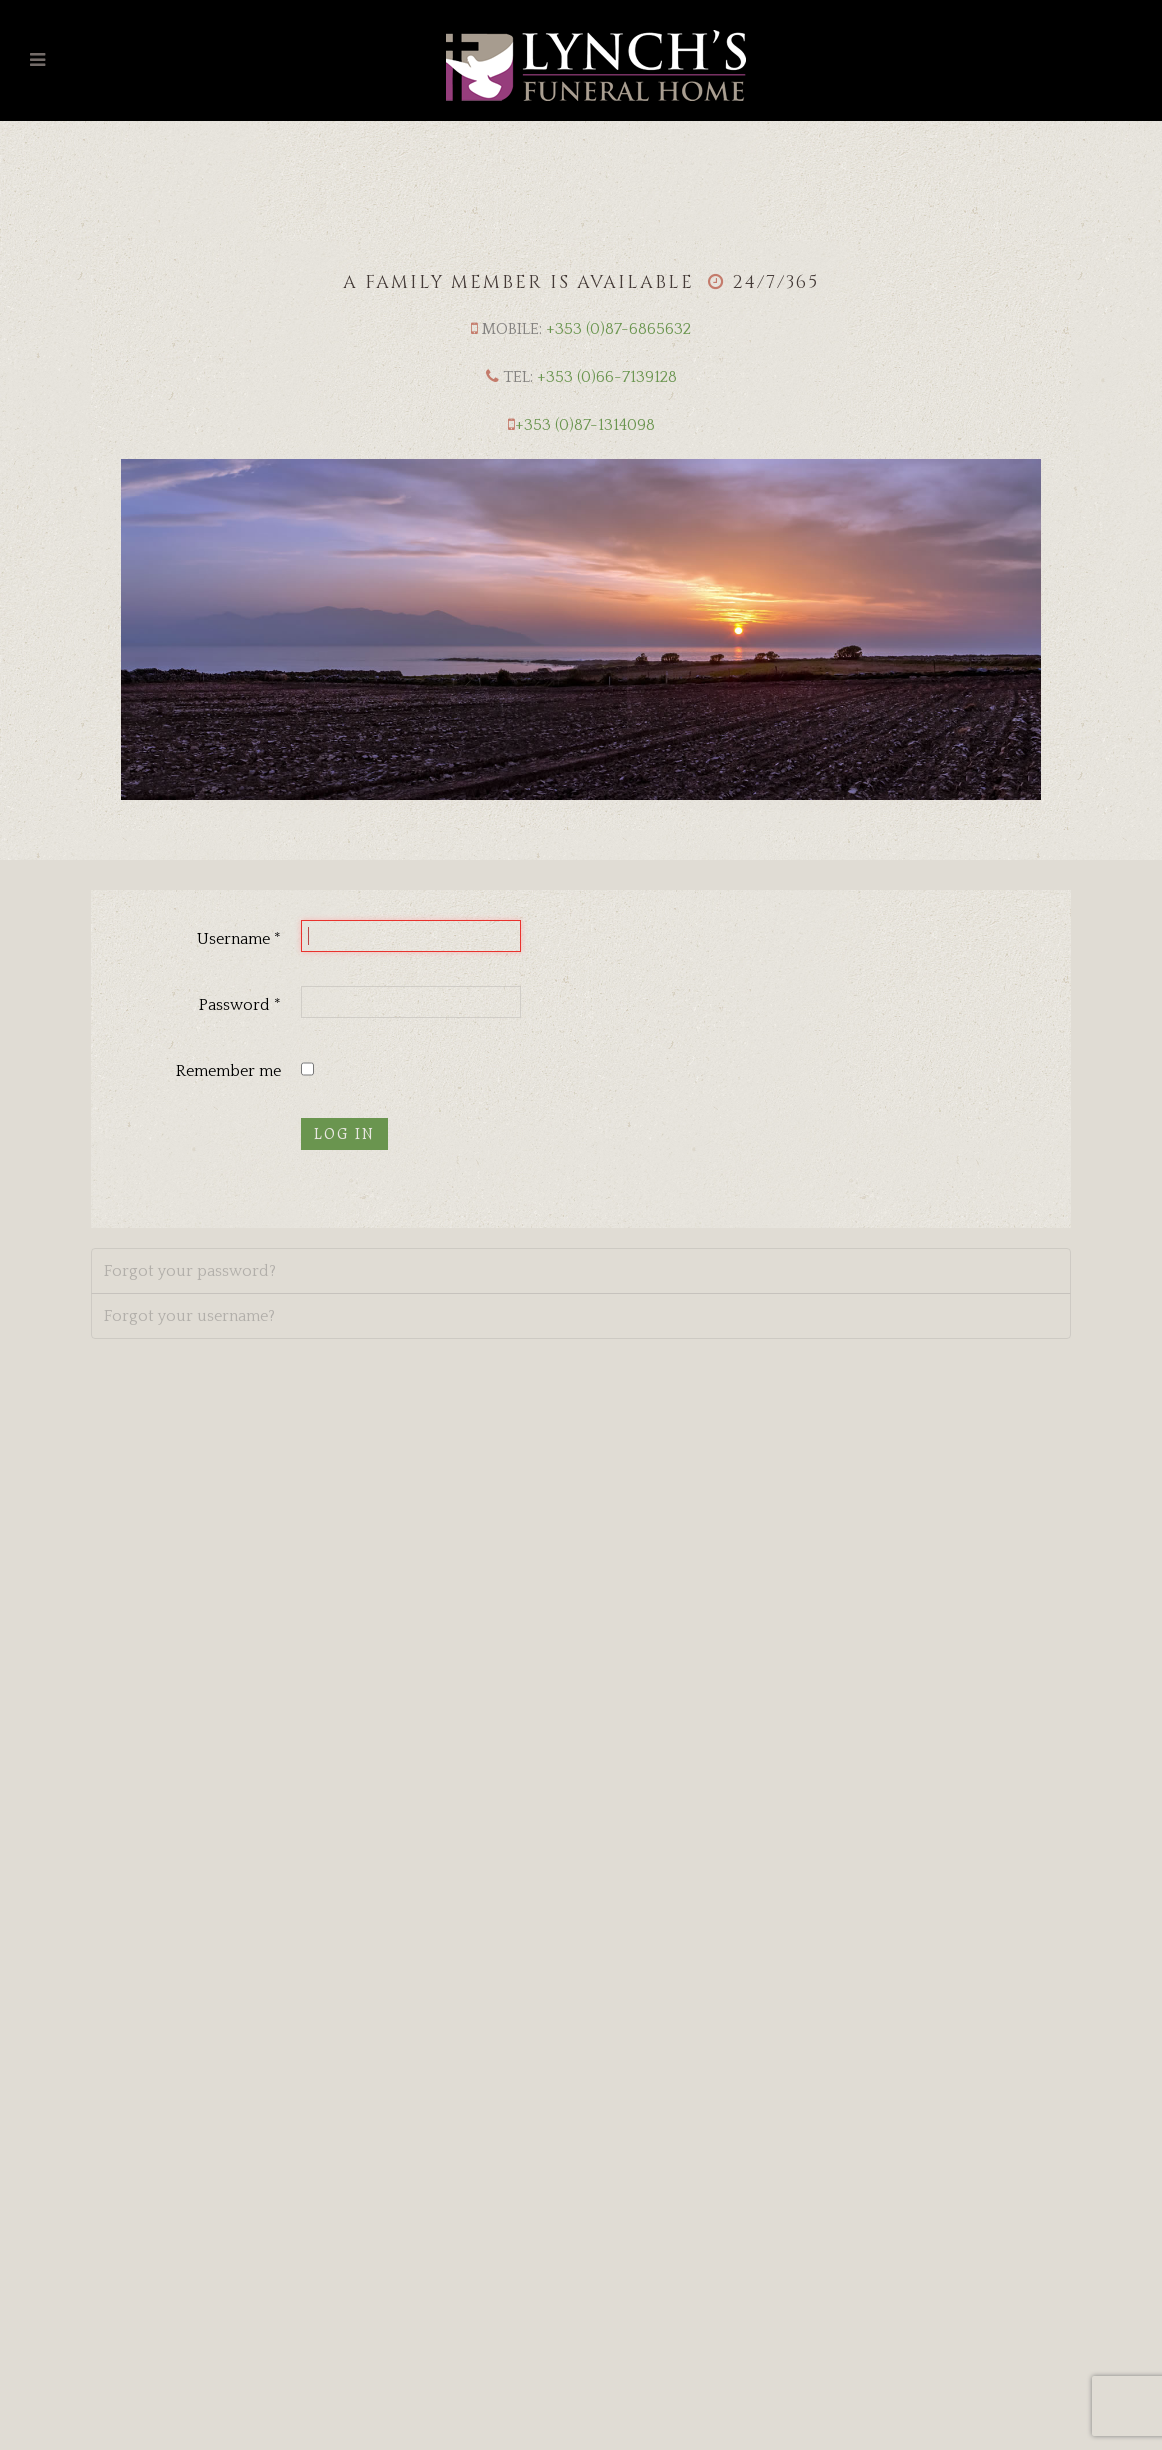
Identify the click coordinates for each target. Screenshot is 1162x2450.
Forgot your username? (189, 1316)
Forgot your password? (190, 1271)
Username (239, 939)
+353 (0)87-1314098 (585, 425)
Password (240, 1005)
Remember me (228, 1071)
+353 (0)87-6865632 (618, 329)
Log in (344, 1134)
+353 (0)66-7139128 (607, 377)
